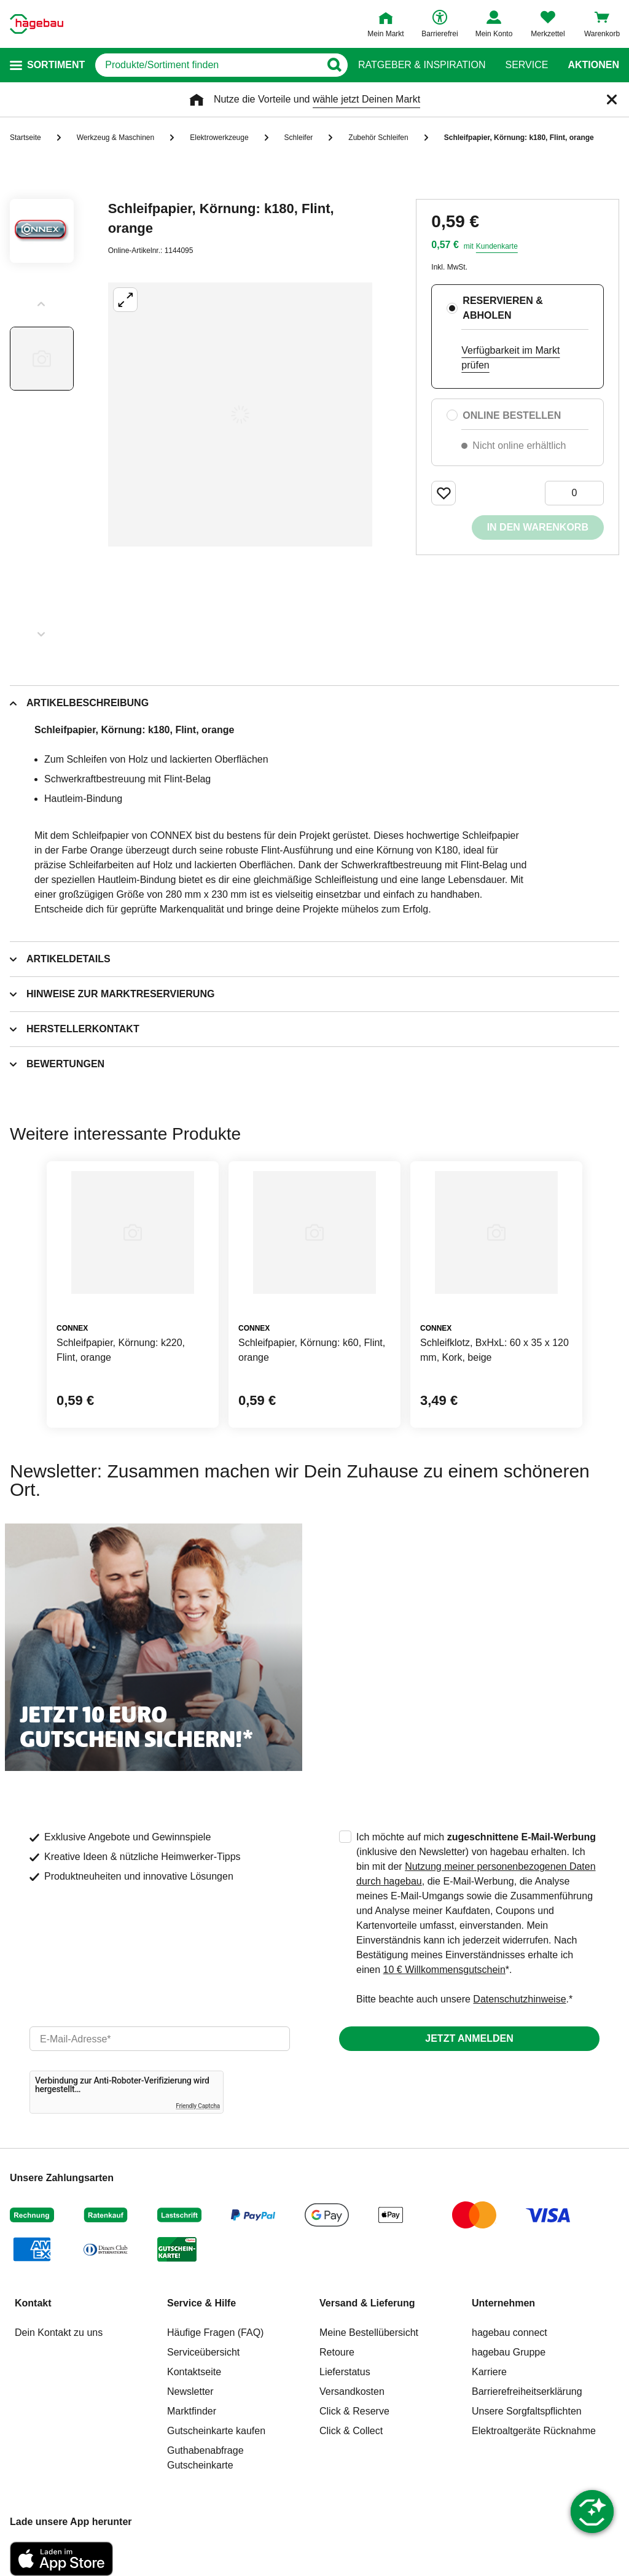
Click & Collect (351, 2431)
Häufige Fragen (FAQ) (215, 2332)
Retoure (336, 2352)
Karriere (489, 2372)
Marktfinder (191, 2411)
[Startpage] (36, 24)
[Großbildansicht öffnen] (240, 414)
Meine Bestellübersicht (368, 2332)
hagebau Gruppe (508, 2352)
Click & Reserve (354, 2411)
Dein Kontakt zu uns (59, 2332)
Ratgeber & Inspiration (421, 65)
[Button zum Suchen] (334, 65)
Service (526, 65)
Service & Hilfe (201, 2303)
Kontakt (33, 2303)
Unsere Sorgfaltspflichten (527, 2411)
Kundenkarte (497, 246)
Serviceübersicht (203, 2352)
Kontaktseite (194, 2372)
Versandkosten (352, 2391)
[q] (207, 65)
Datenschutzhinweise (519, 1999)
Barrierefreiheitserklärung (527, 2391)
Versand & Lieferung (367, 2303)
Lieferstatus (344, 2372)
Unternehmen (503, 2303)
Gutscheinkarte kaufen (216, 2431)
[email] (159, 2038)
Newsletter (190, 2391)
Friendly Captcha (198, 2106)
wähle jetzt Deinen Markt (366, 99)
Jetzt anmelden (469, 2038)
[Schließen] (611, 99)
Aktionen (593, 65)
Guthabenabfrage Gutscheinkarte (205, 2457)
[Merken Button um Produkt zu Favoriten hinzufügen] (443, 493)
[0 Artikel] (574, 493)
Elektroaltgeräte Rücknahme (534, 2431)
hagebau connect (509, 2332)
